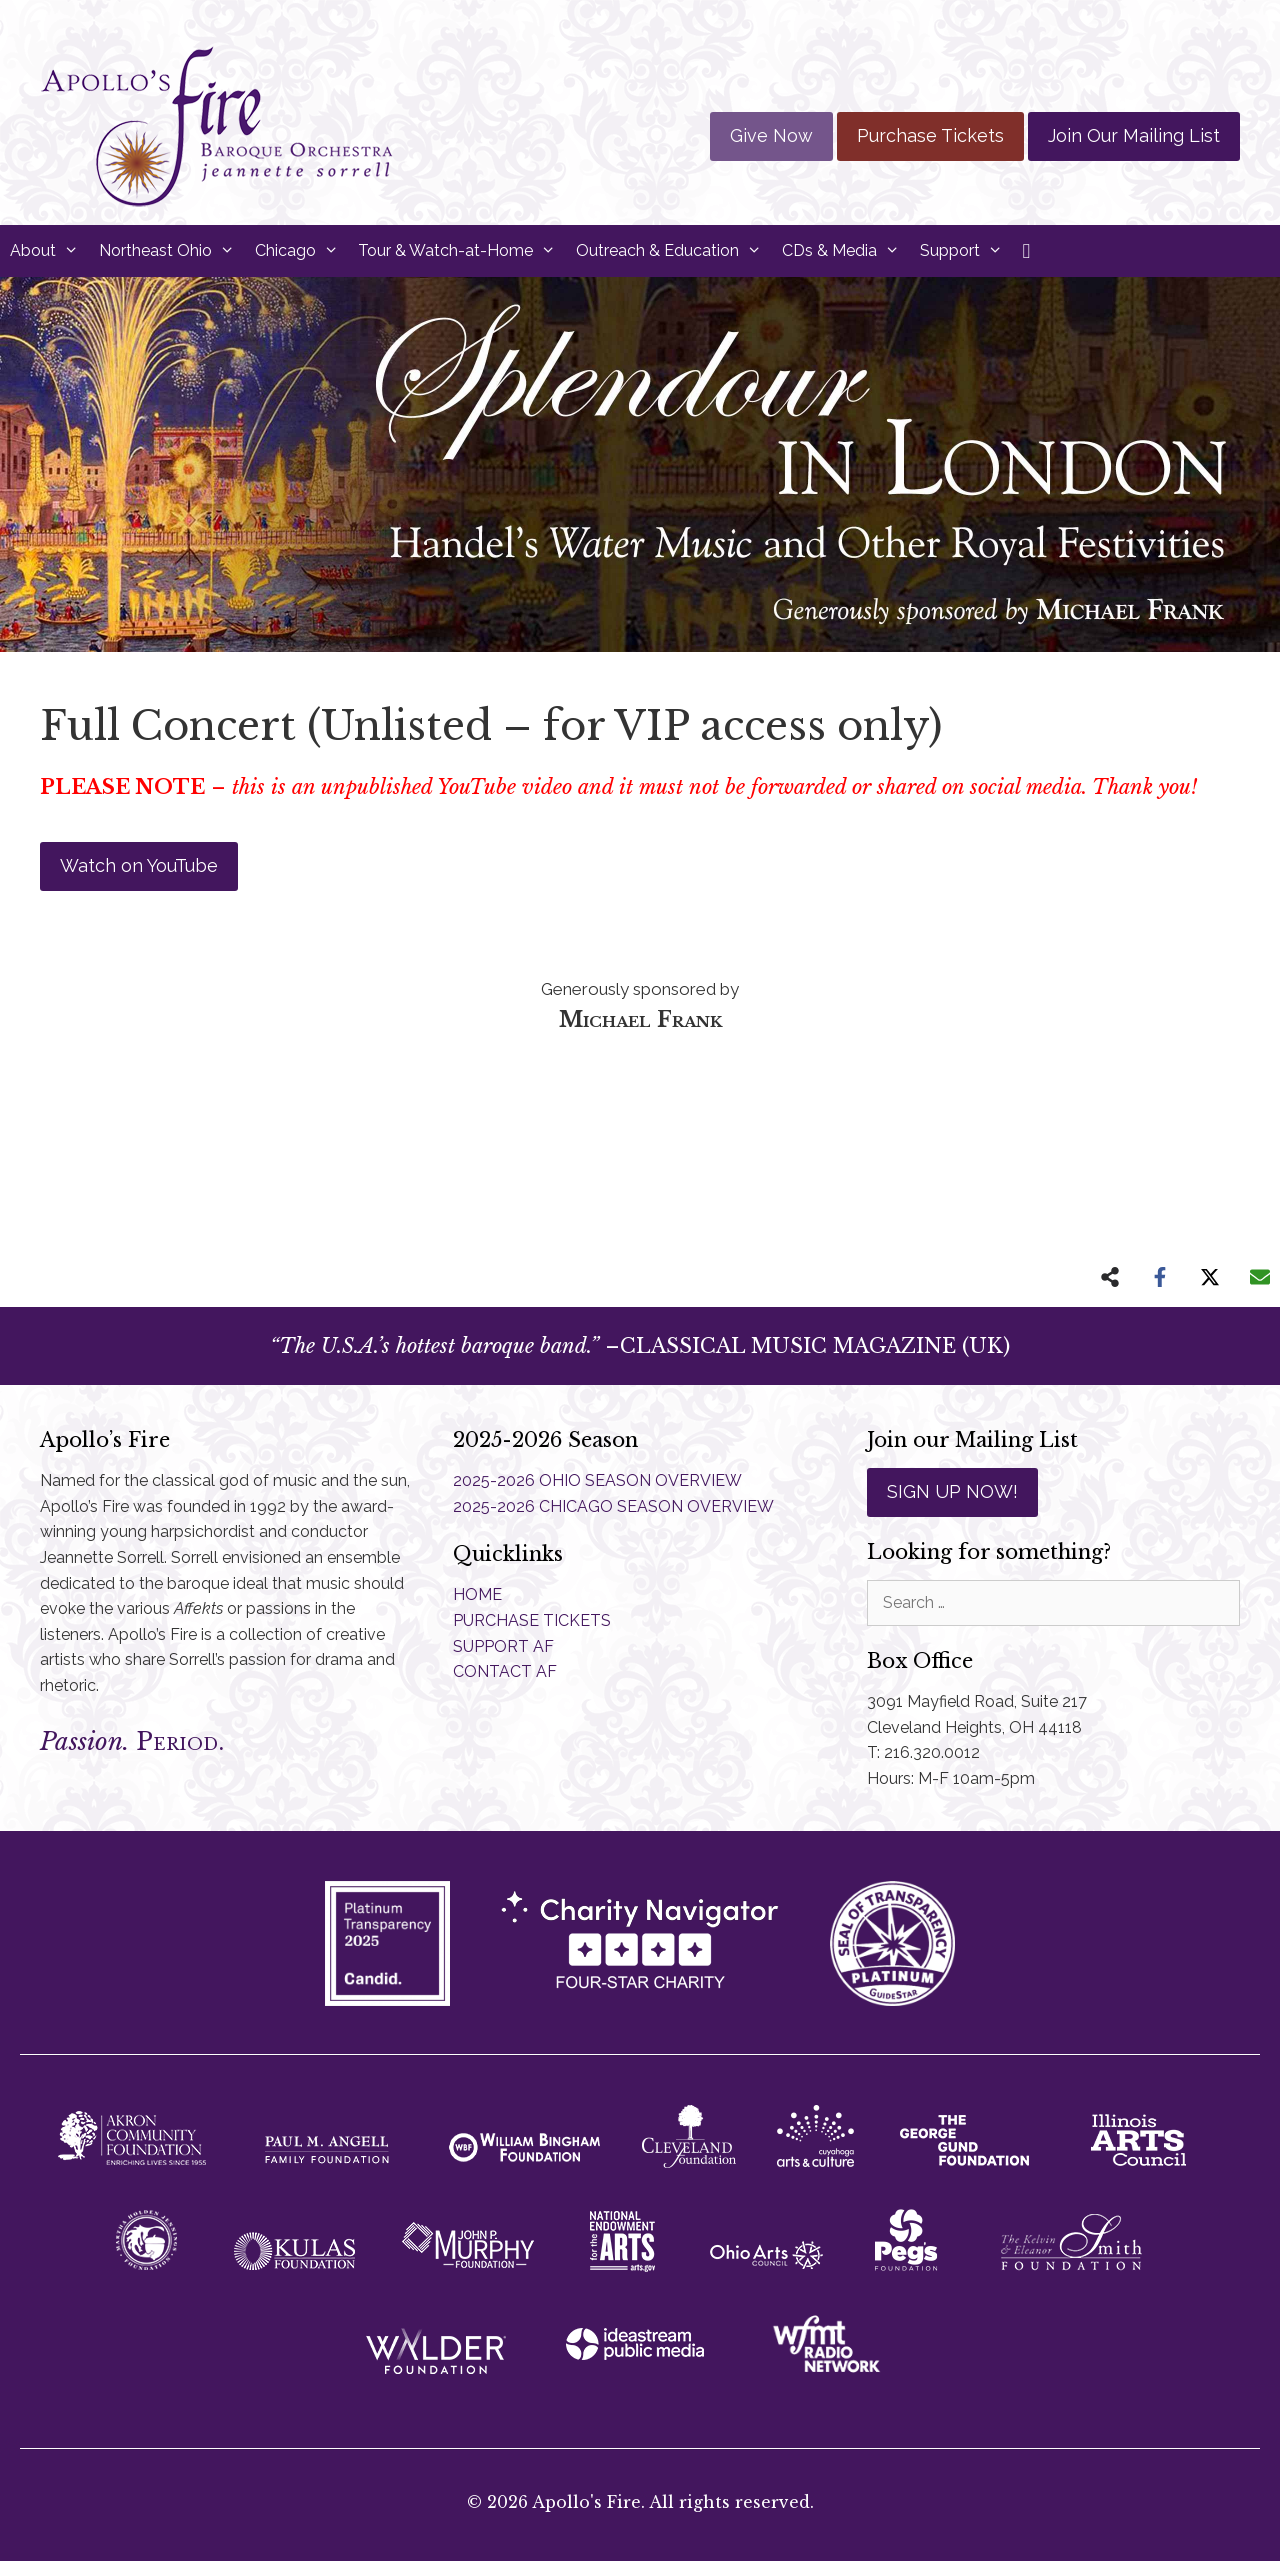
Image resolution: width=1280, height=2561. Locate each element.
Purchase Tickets (930, 135)
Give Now (771, 135)
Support (966, 251)
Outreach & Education (674, 251)
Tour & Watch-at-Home (462, 251)
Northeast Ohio (172, 251)
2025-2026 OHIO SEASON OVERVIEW (597, 1480)
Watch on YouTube (139, 865)
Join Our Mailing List (1134, 135)
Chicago (302, 251)
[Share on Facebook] (1160, 1277)
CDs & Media (846, 251)
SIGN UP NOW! (952, 1491)
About (49, 251)
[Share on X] (1210, 1277)
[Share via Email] (1260, 1277)
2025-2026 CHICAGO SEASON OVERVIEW (613, 1506)
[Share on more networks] (1110, 1277)
